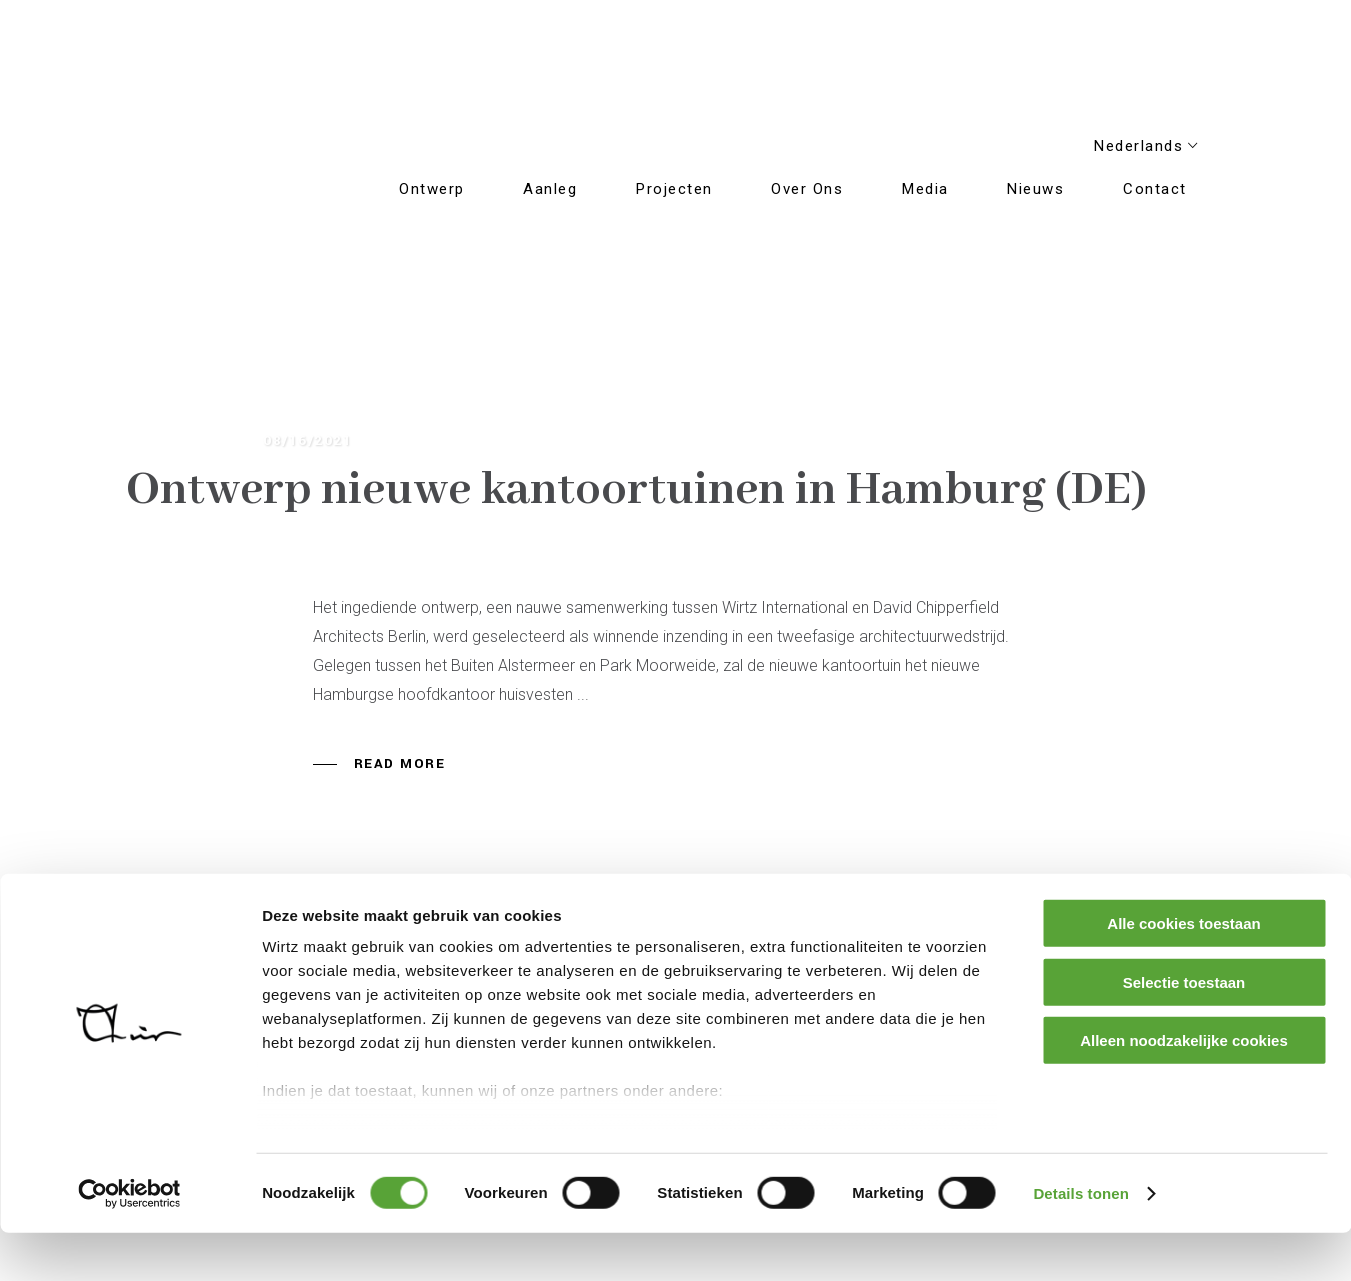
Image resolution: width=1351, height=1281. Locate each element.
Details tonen (1080, 1241)
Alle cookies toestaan (1183, 972)
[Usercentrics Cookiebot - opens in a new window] (129, 1242)
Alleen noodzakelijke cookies (1184, 1089)
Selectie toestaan (1184, 1030)
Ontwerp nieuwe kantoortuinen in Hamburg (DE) (636, 490)
